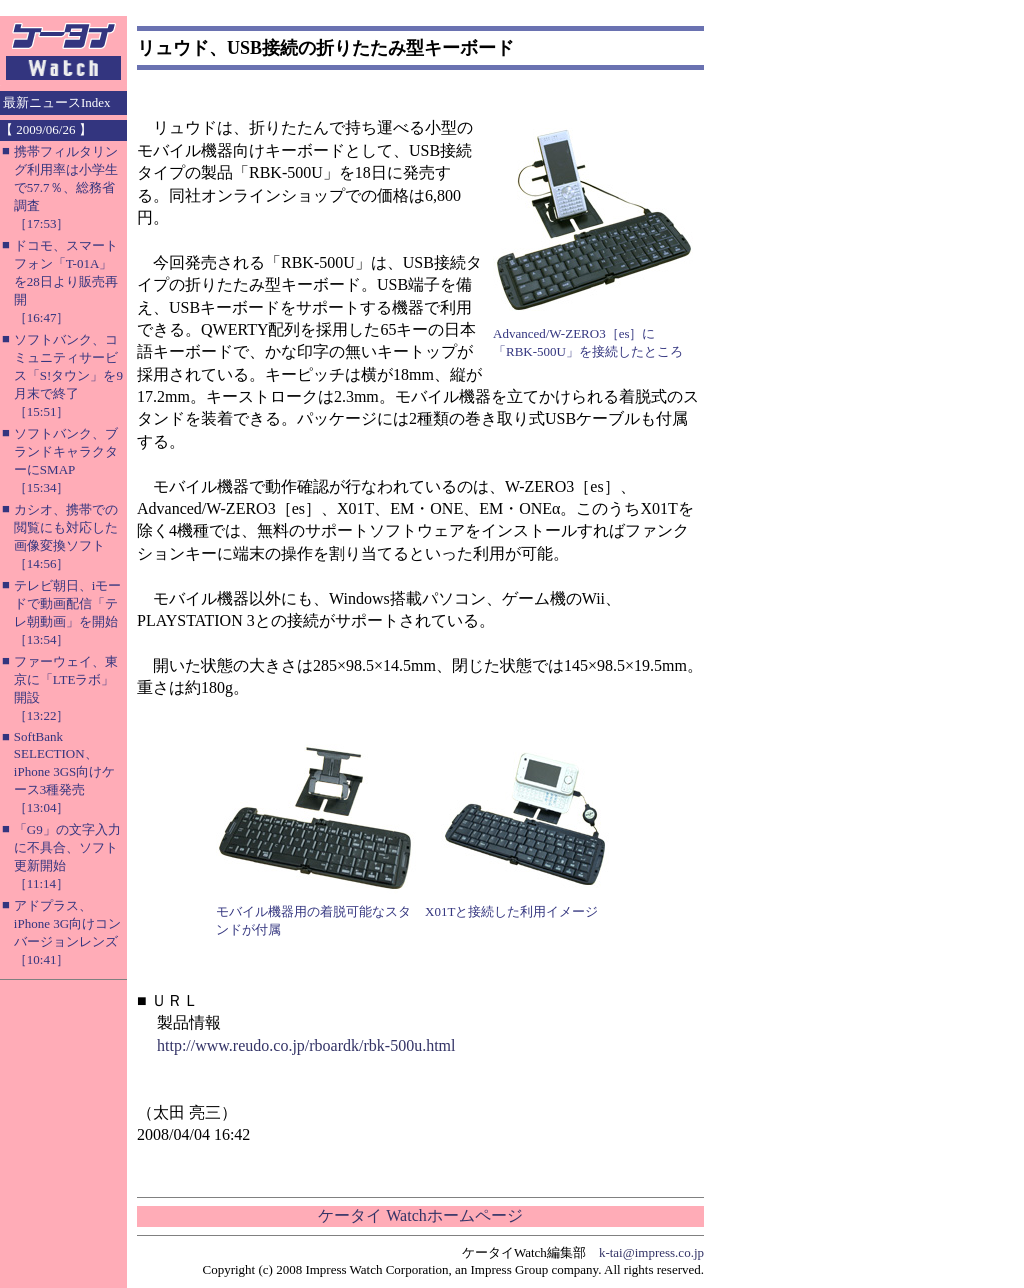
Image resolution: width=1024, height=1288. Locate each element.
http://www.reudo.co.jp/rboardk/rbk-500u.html (306, 1045)
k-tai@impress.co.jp (651, 1252)
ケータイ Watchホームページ (420, 1215)
